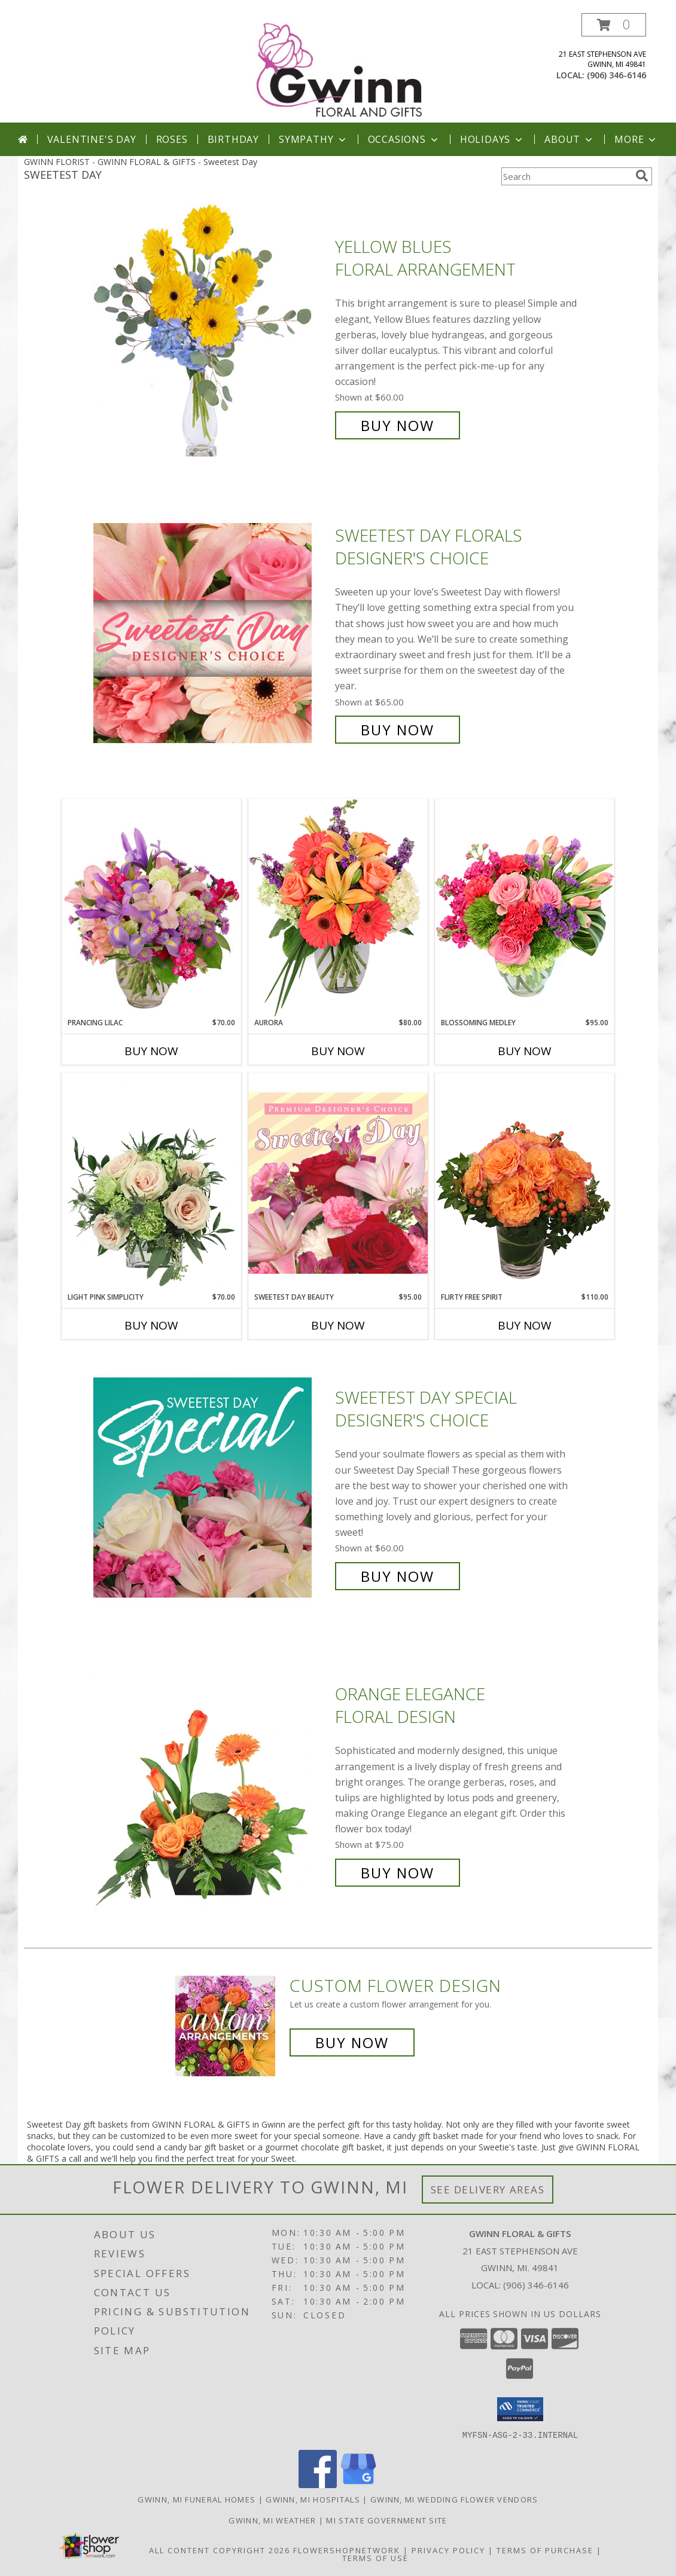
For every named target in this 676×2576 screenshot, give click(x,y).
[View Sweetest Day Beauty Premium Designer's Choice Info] (338, 1182)
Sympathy (313, 139)
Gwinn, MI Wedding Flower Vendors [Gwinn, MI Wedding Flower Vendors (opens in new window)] (454, 2499)
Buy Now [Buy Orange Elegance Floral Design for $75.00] (397, 1873)
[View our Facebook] (318, 2484)
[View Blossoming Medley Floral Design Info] (524, 907)
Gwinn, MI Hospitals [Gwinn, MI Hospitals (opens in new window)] (313, 2499)
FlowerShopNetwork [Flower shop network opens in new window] (346, 2549)
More (636, 139)
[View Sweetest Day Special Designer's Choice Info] (211, 1487)
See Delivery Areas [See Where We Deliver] (488, 2189)
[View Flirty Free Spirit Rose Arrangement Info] (524, 1182)
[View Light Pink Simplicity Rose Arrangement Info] (151, 1182)
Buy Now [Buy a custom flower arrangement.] (352, 2042)
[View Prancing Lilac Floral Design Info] (151, 908)
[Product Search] (566, 176)
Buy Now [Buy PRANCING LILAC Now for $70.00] (151, 1051)
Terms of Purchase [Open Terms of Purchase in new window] (545, 2549)
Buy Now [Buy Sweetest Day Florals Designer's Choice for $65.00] (397, 730)
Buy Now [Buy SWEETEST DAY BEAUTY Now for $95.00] (338, 1325)
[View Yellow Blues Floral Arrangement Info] (211, 336)
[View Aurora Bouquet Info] (338, 907)
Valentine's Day (91, 139)
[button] (613, 24)
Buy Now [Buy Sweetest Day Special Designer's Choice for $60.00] (397, 1576)
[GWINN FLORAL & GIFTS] (339, 68)
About (569, 139)
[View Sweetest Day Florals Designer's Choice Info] (211, 632)
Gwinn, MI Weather (272, 2519)
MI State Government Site (386, 2519)
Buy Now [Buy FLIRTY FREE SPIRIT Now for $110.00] (525, 1325)
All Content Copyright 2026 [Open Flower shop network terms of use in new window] (219, 2549)
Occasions (404, 139)
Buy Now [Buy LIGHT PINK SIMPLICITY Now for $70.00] (151, 1325)
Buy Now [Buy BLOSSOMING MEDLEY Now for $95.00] (525, 1051)
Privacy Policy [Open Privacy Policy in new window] (448, 2549)
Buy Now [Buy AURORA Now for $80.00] (338, 1051)
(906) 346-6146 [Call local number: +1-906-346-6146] (616, 75)
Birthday (233, 139)
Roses (172, 139)
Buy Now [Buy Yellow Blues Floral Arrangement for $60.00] (397, 425)
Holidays (492, 139)
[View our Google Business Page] (358, 2484)
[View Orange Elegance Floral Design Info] (211, 1783)
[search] (641, 175)
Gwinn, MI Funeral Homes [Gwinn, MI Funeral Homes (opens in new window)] (196, 2499)
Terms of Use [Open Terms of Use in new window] (375, 2557)
